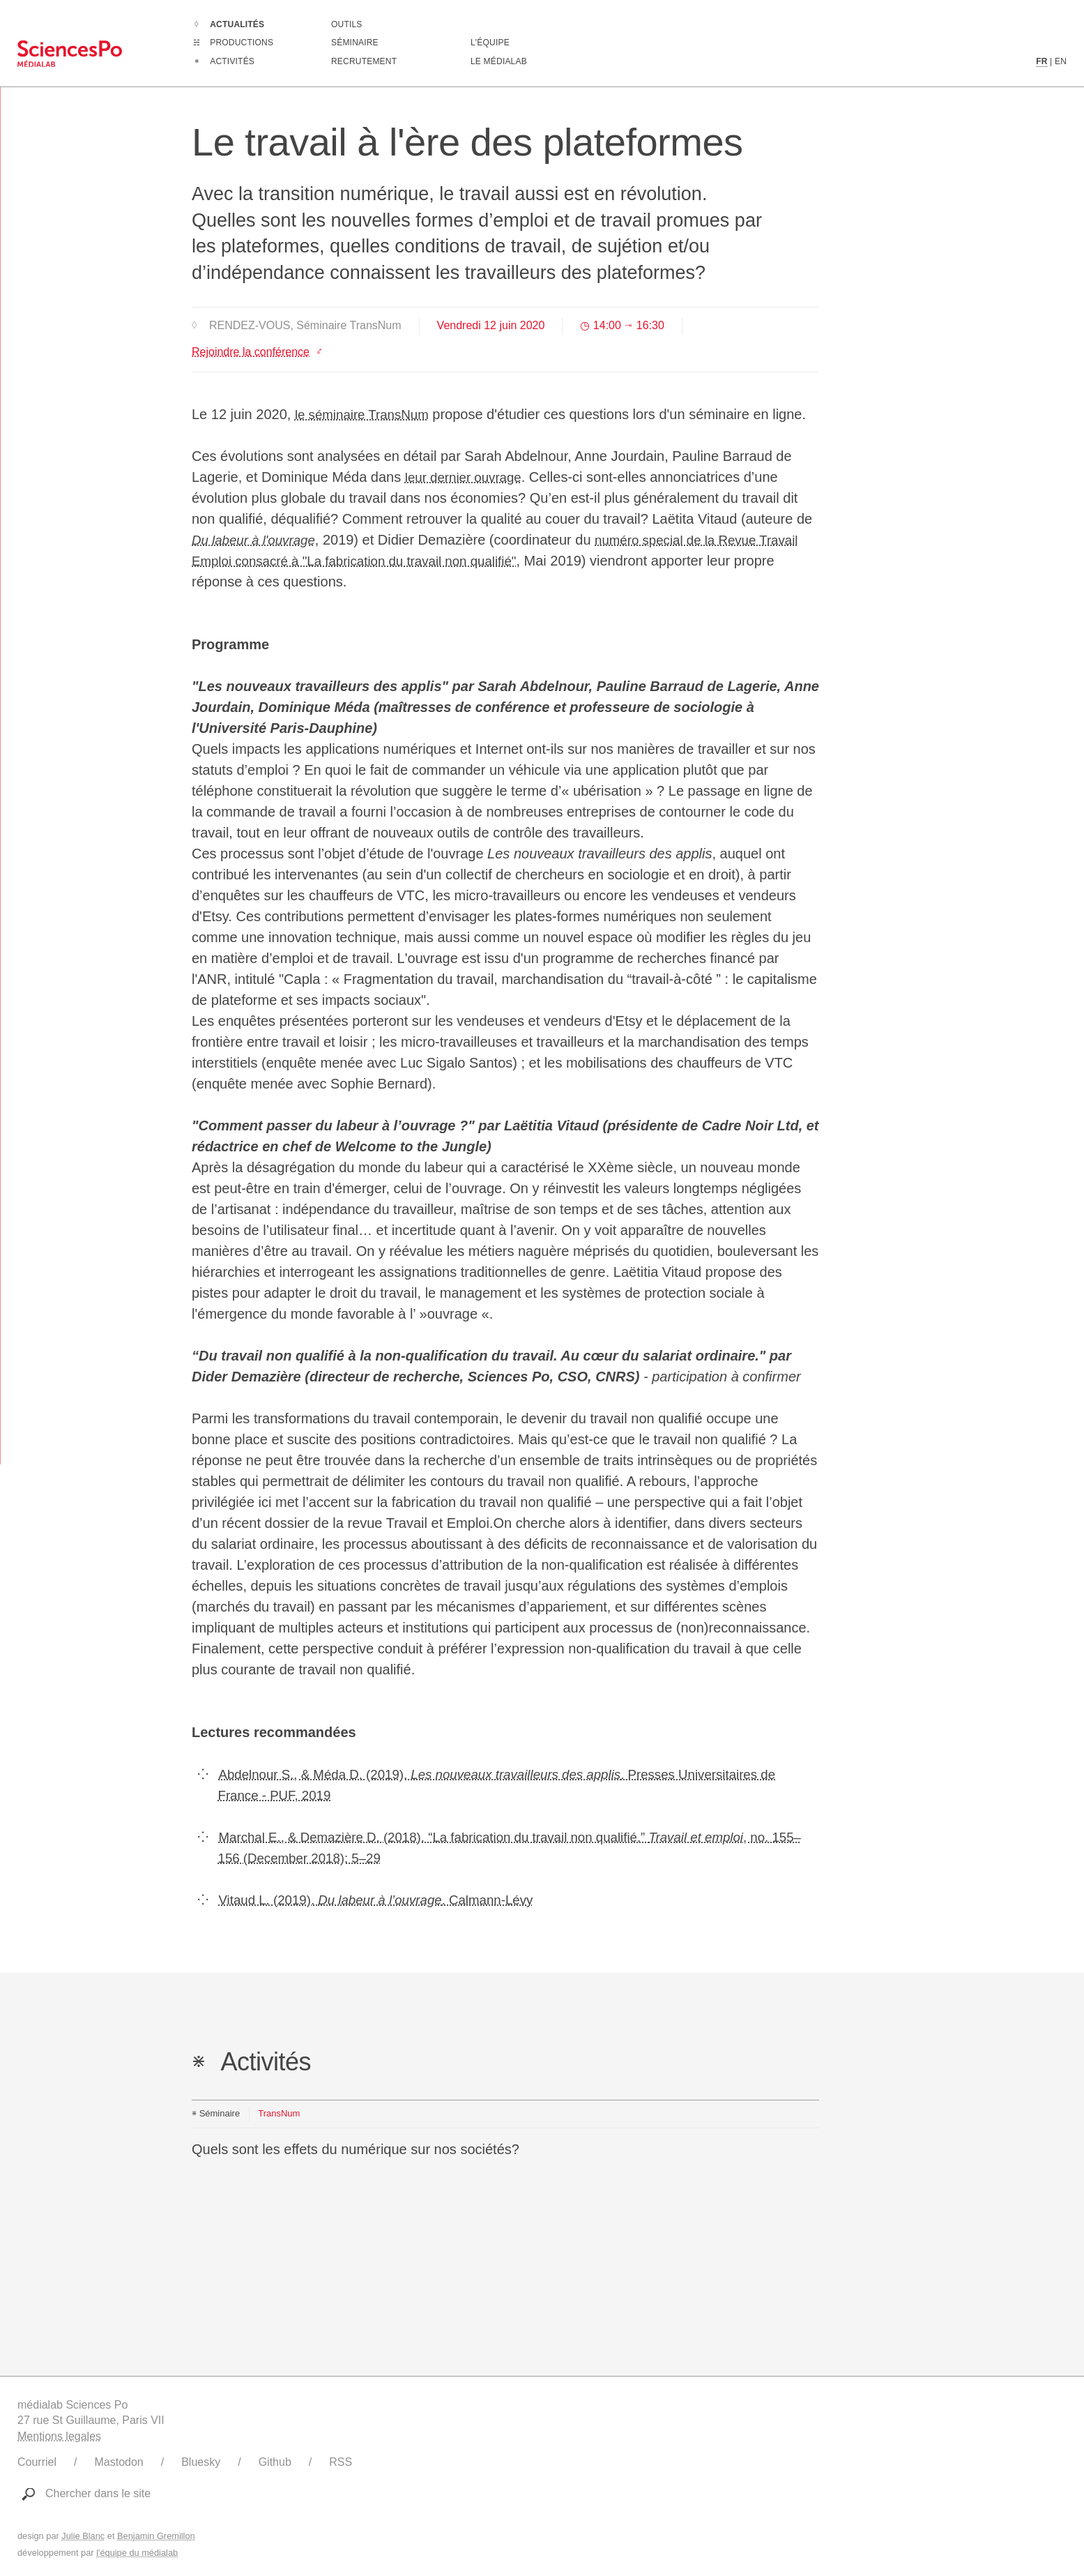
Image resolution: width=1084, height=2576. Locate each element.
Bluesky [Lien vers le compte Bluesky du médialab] (200, 2462)
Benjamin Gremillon (156, 2536)
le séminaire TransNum (366, 414)
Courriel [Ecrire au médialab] (36, 2462)
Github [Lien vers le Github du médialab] (275, 2462)
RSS (340, 2462)
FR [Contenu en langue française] (1041, 61)
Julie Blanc (83, 2536)
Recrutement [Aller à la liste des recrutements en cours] (364, 61)
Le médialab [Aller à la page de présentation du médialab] (499, 61)
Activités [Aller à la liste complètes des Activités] (232, 61)
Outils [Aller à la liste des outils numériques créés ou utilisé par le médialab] (346, 24)
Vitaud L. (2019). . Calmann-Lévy (387, 1899)
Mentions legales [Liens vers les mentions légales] (59, 2436)
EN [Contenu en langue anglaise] (1061, 61)
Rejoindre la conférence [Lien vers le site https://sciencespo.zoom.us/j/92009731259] (251, 352)
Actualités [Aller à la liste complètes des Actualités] (237, 24)
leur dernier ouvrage (467, 477)
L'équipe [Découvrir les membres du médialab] (490, 42)
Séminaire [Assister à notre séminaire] (355, 42)
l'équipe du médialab (137, 2552)
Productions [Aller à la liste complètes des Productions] (241, 42)
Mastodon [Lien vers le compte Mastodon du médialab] (118, 2462)
